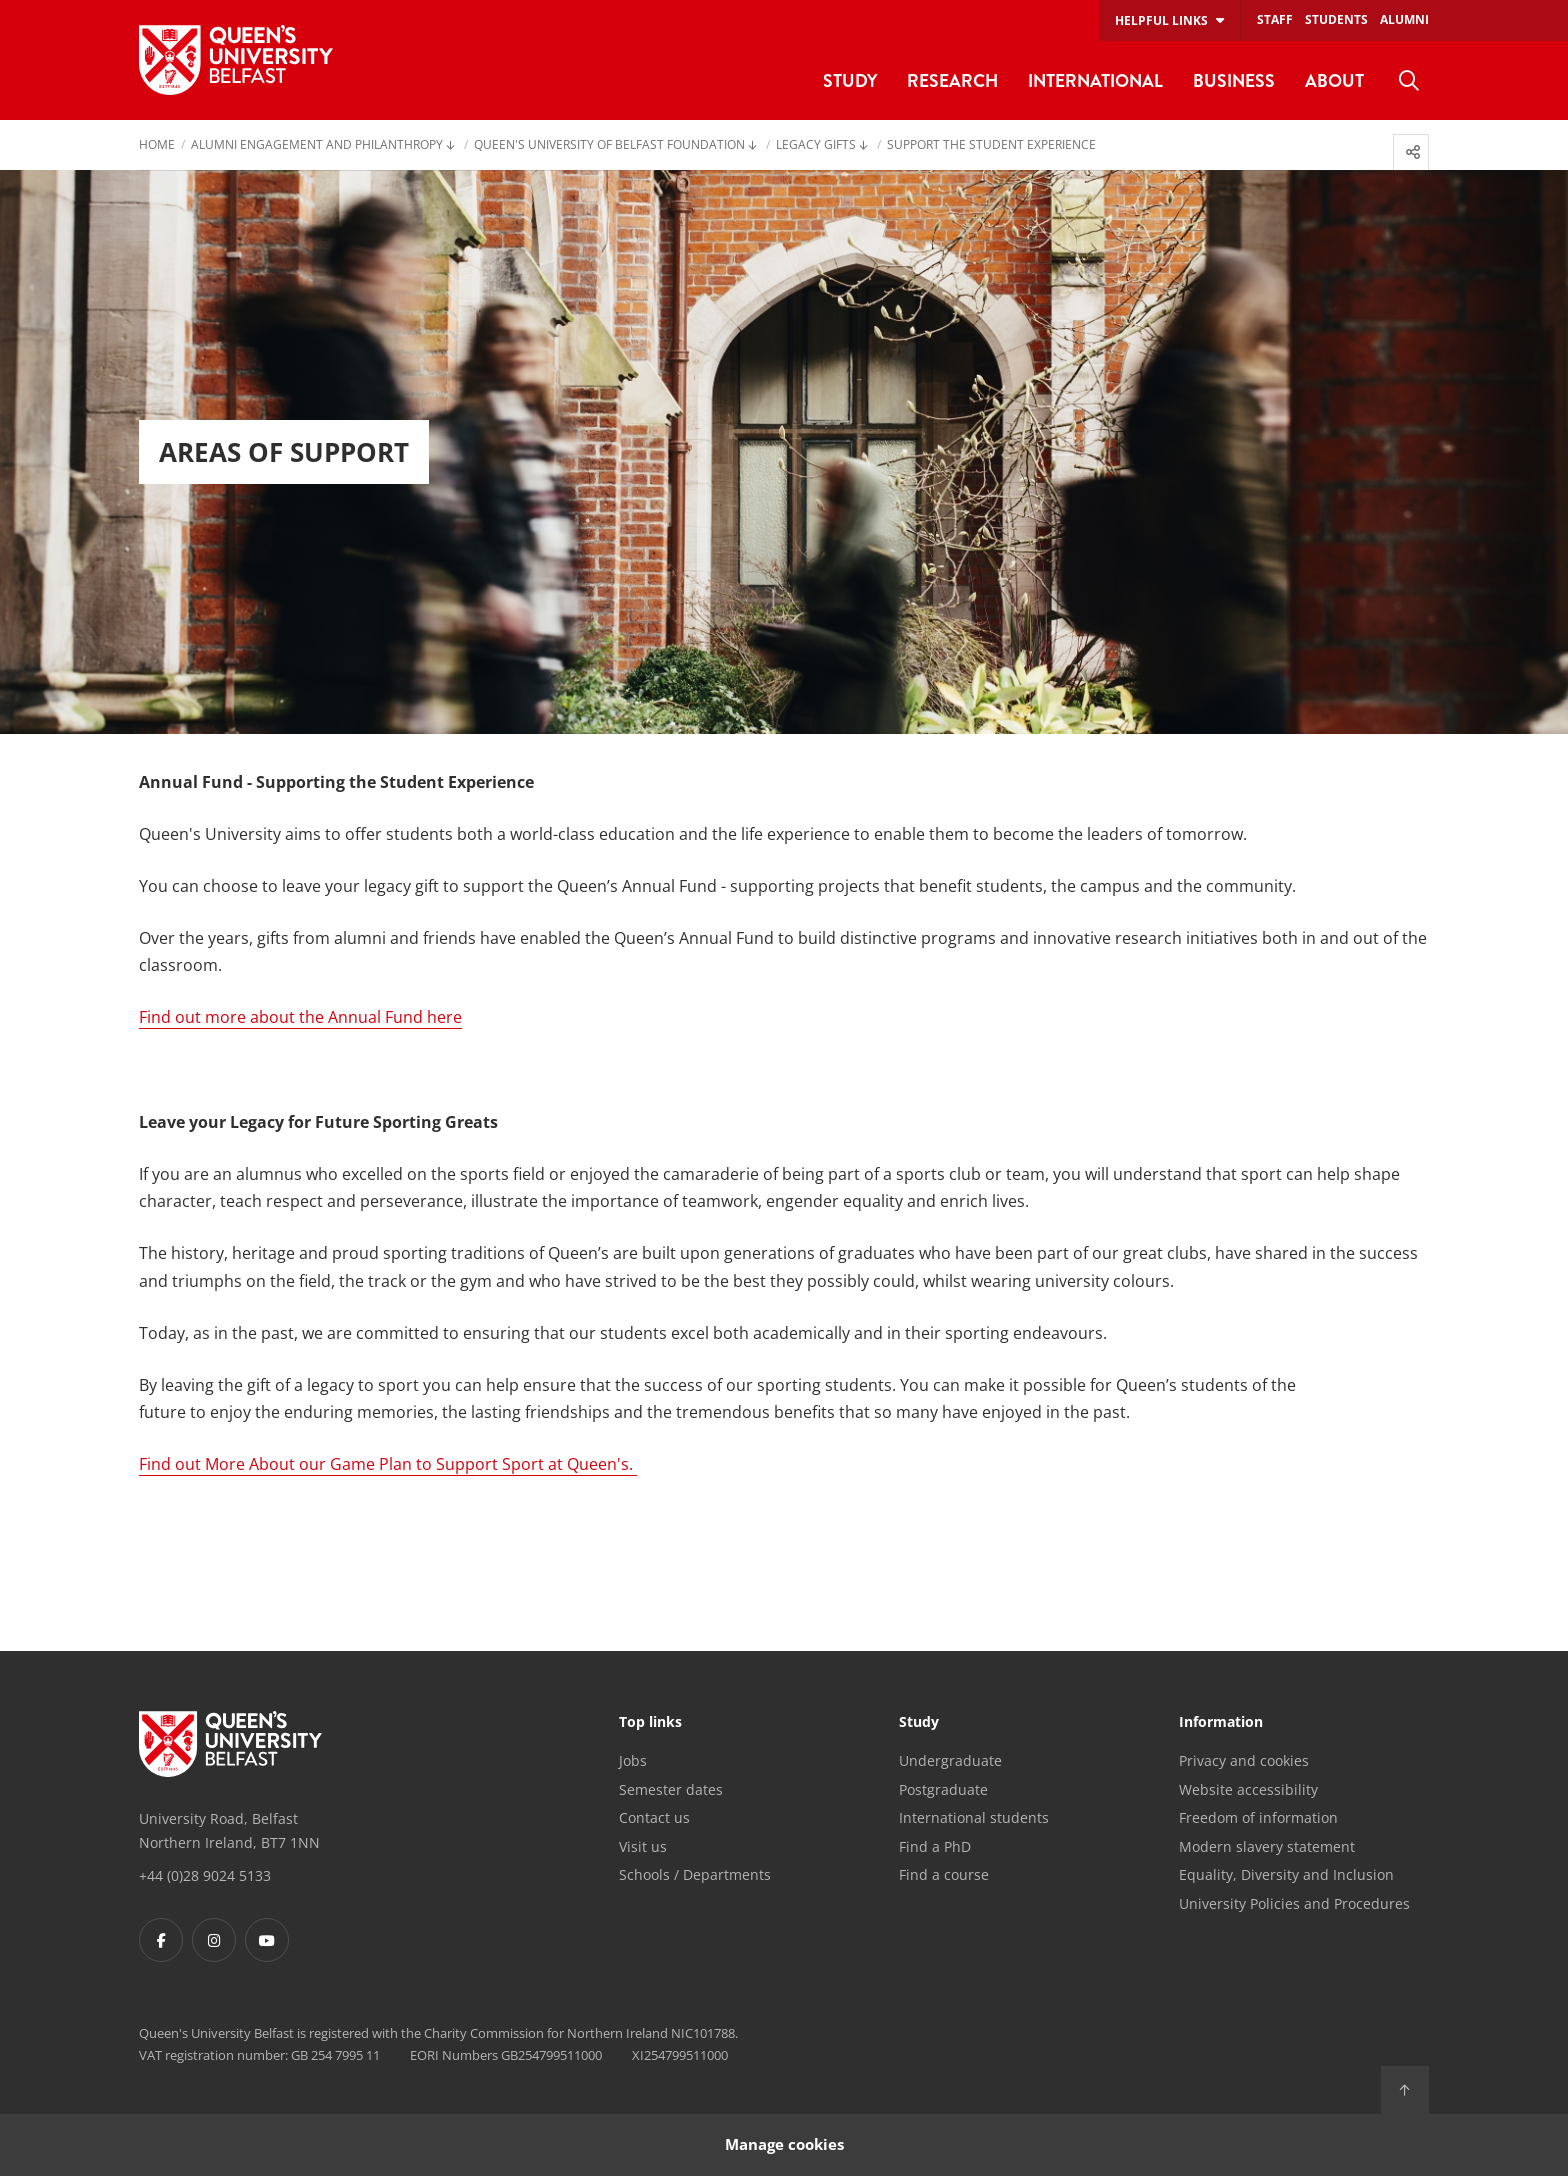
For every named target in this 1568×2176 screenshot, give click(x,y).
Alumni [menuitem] (1404, 19)
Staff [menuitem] (1275, 19)
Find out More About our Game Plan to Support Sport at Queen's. (388, 1464)
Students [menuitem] (1336, 19)
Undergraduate (950, 1760)
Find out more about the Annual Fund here (300, 1017)
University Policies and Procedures (1294, 1903)
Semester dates (671, 1789)
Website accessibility (1248, 1789)
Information (1221, 1723)
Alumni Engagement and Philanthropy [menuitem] (317, 146)
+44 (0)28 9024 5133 (205, 1875)
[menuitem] (1409, 81)
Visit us (643, 1846)
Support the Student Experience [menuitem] (991, 146)
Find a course (944, 1874)
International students (974, 1817)
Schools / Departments (695, 1874)
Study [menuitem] (850, 80)
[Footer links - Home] (230, 1744)
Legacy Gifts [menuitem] (816, 146)
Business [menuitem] (1234, 80)
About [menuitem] (1334, 80)
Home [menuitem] (157, 146)
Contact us (654, 1817)
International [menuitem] (1095, 80)
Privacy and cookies (1244, 1760)
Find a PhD (935, 1846)
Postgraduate (943, 1789)
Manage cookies (784, 2144)
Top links (650, 1723)
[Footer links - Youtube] (267, 1940)
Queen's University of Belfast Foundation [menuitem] (609, 146)
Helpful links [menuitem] (1161, 20)
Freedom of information (1258, 1817)
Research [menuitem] (952, 80)
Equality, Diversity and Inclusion (1286, 1874)
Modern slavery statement (1267, 1846)
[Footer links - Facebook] (161, 1940)
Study (919, 1723)
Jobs (633, 1760)
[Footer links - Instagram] (214, 1940)
